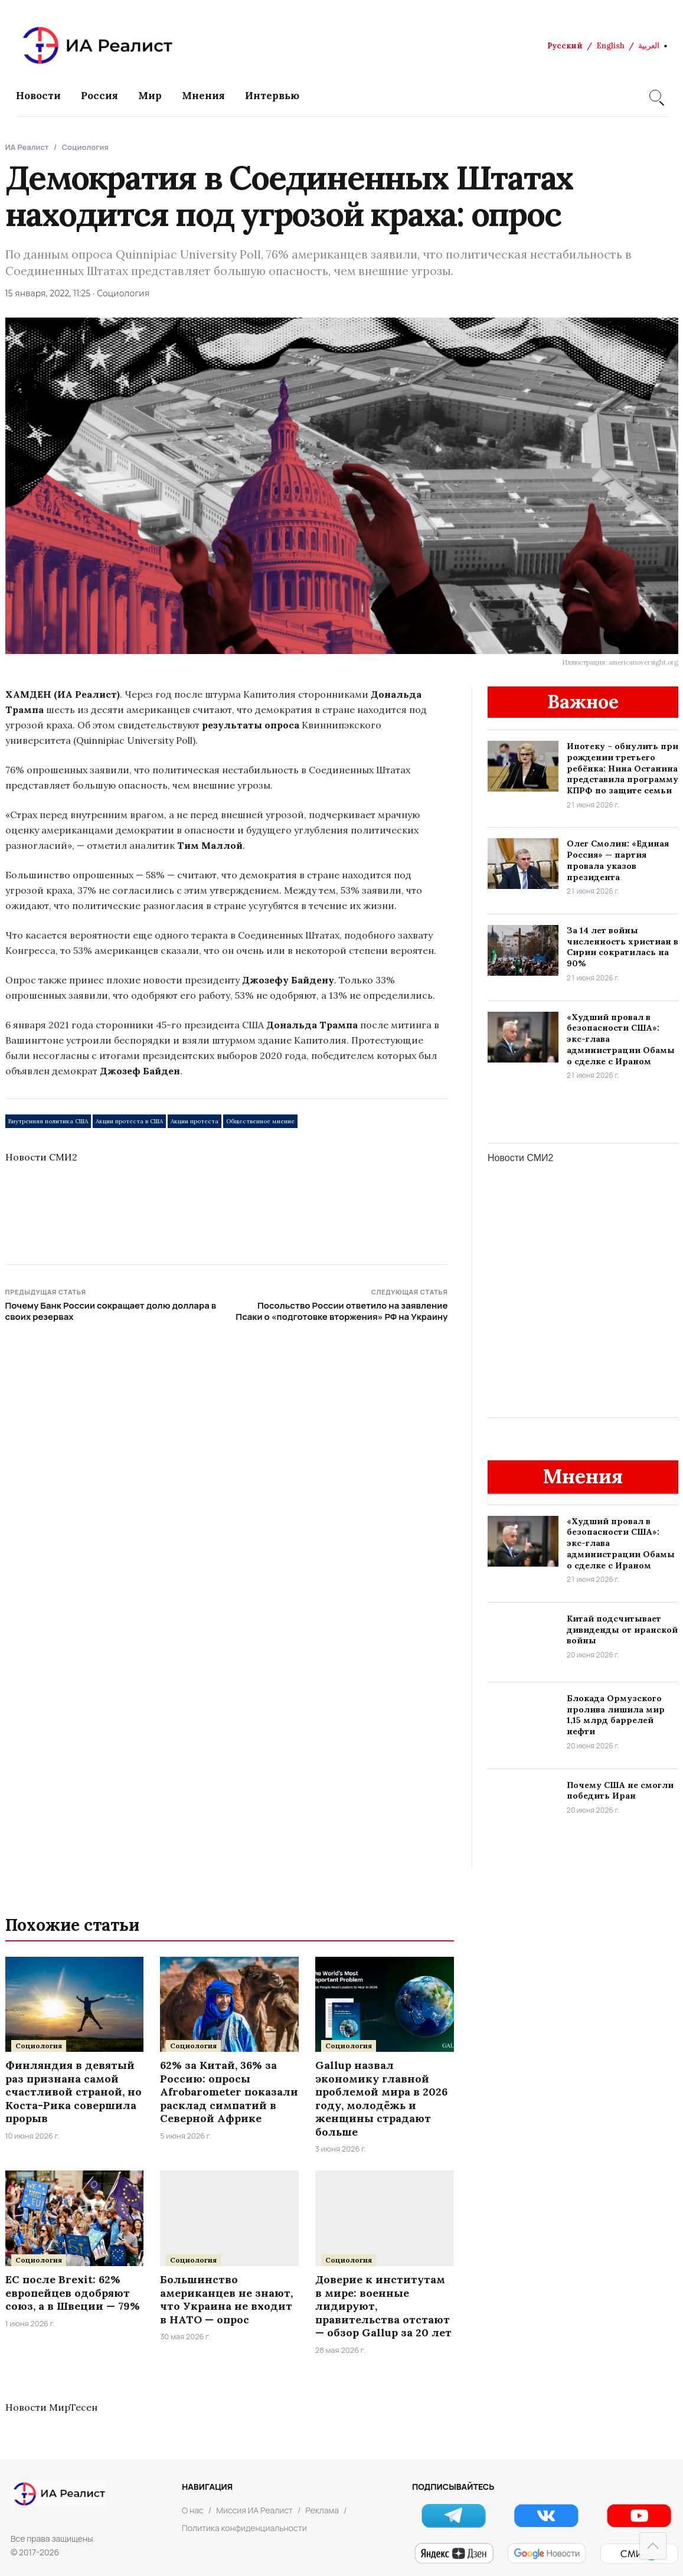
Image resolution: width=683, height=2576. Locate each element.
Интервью (272, 95)
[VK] (546, 2515)
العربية (648, 46)
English (610, 46)
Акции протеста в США (129, 1121)
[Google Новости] (546, 2553)
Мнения (203, 95)
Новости (38, 95)
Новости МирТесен (51, 2407)
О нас (193, 2510)
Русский (565, 46)
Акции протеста (194, 1121)
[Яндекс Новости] (453, 2553)
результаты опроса (250, 725)
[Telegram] (453, 2515)
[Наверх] (652, 2545)
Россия (99, 95)
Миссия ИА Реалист (254, 2510)
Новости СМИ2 (41, 1157)
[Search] (655, 95)
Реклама (322, 2510)
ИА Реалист (27, 147)
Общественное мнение (260, 1121)
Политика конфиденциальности (244, 2527)
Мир (150, 95)
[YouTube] (639, 2515)
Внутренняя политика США (48, 1121)
